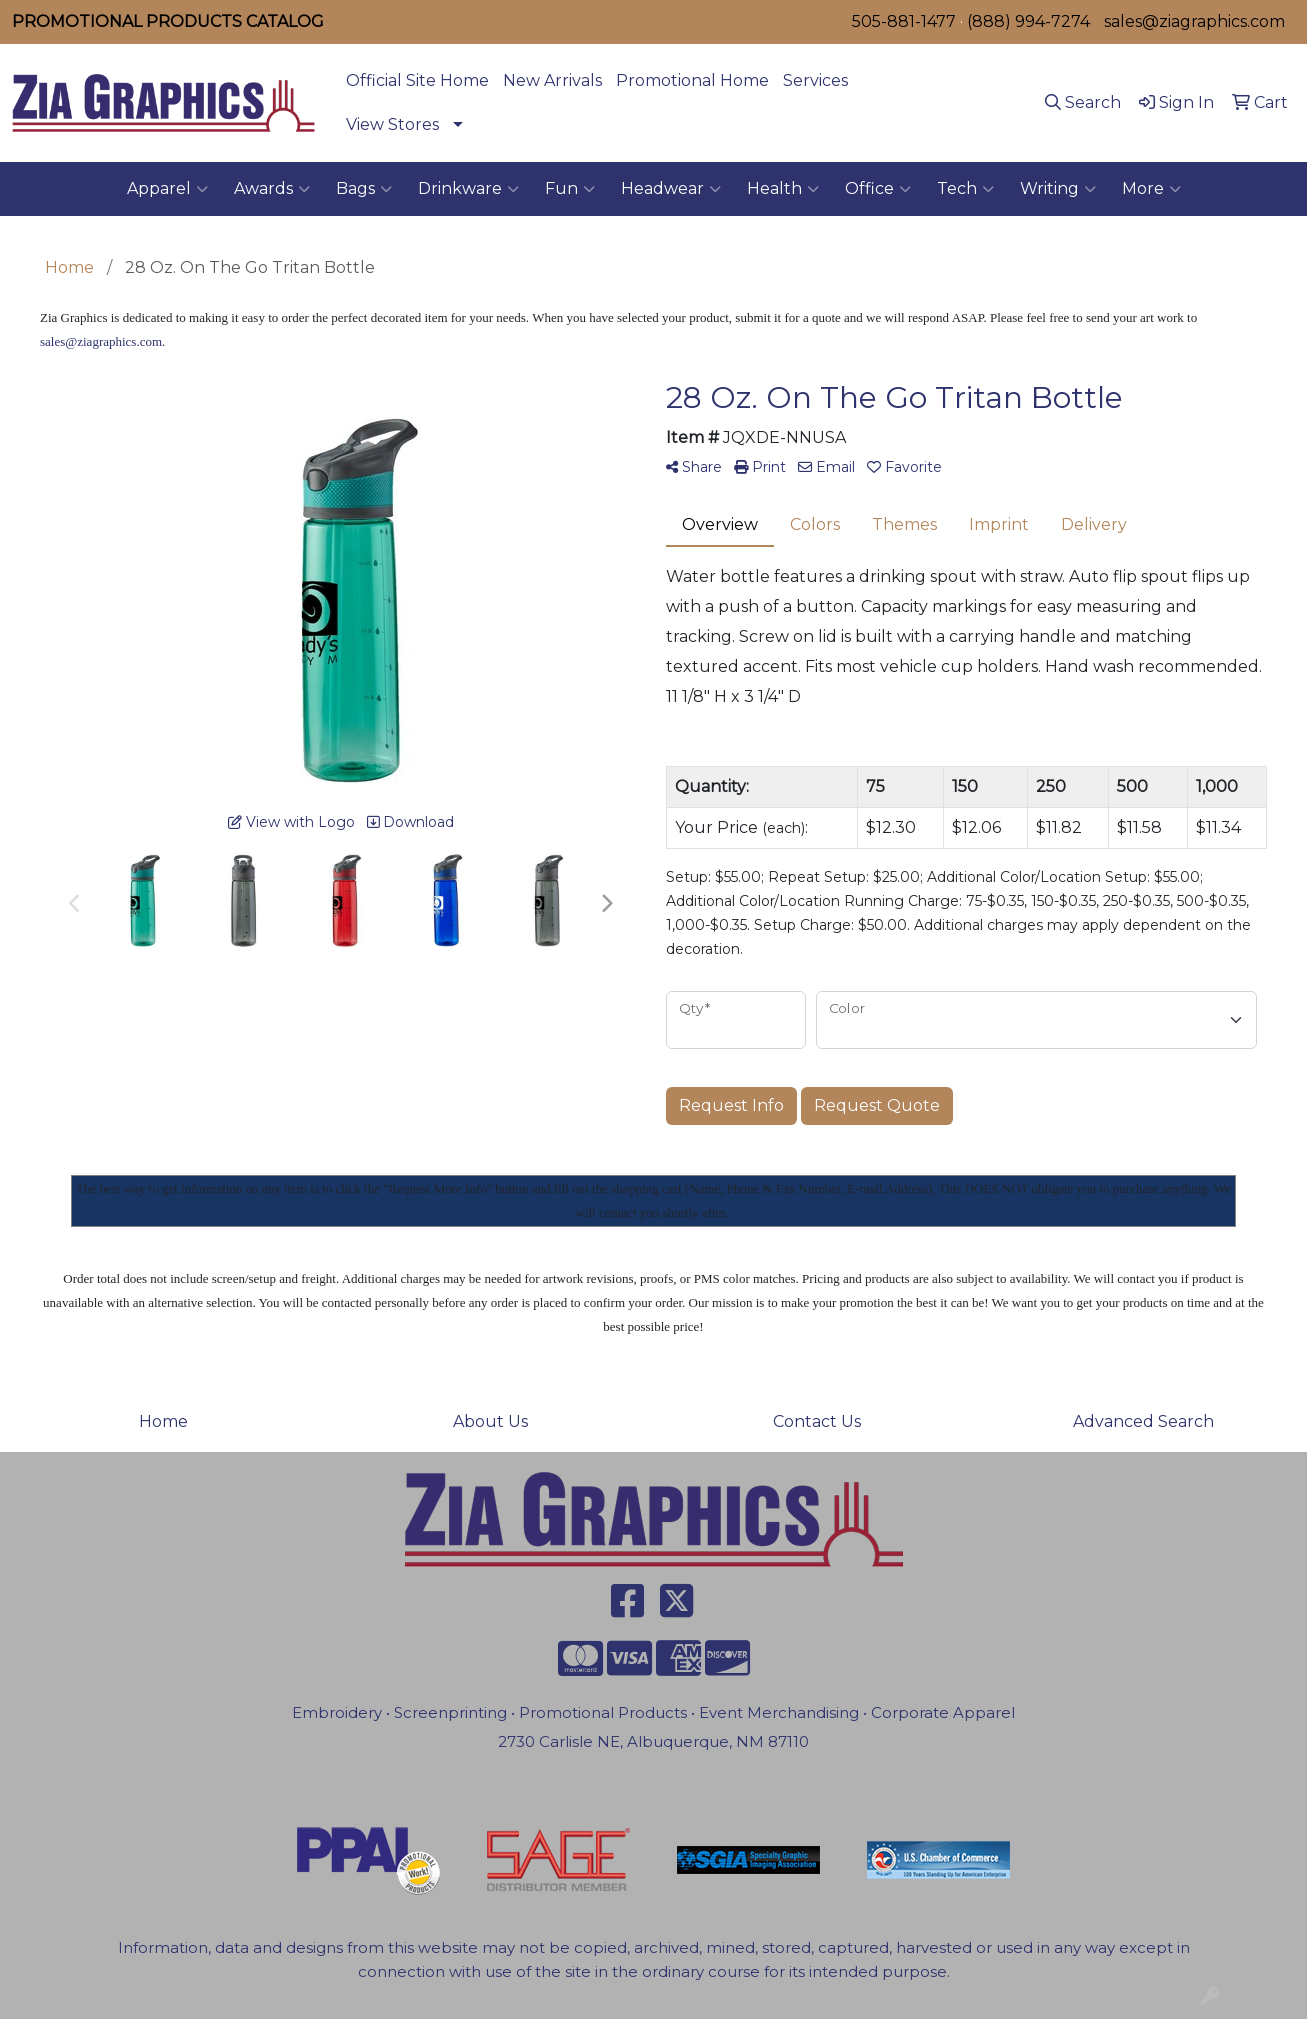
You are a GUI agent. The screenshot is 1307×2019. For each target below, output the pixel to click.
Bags (364, 189)
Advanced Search (1143, 1421)
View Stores (392, 124)
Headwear (671, 189)
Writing (1058, 189)
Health (783, 189)
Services (815, 80)
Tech (965, 189)
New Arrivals (552, 80)
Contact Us (817, 1421)
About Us (490, 1421)
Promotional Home (692, 80)
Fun (570, 189)
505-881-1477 (904, 21)
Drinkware (468, 189)
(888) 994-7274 (1028, 21)
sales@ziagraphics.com (1194, 21)
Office (878, 189)
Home (163, 1421)
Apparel (167, 189)
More (1151, 189)
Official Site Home (417, 80)
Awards (272, 189)
